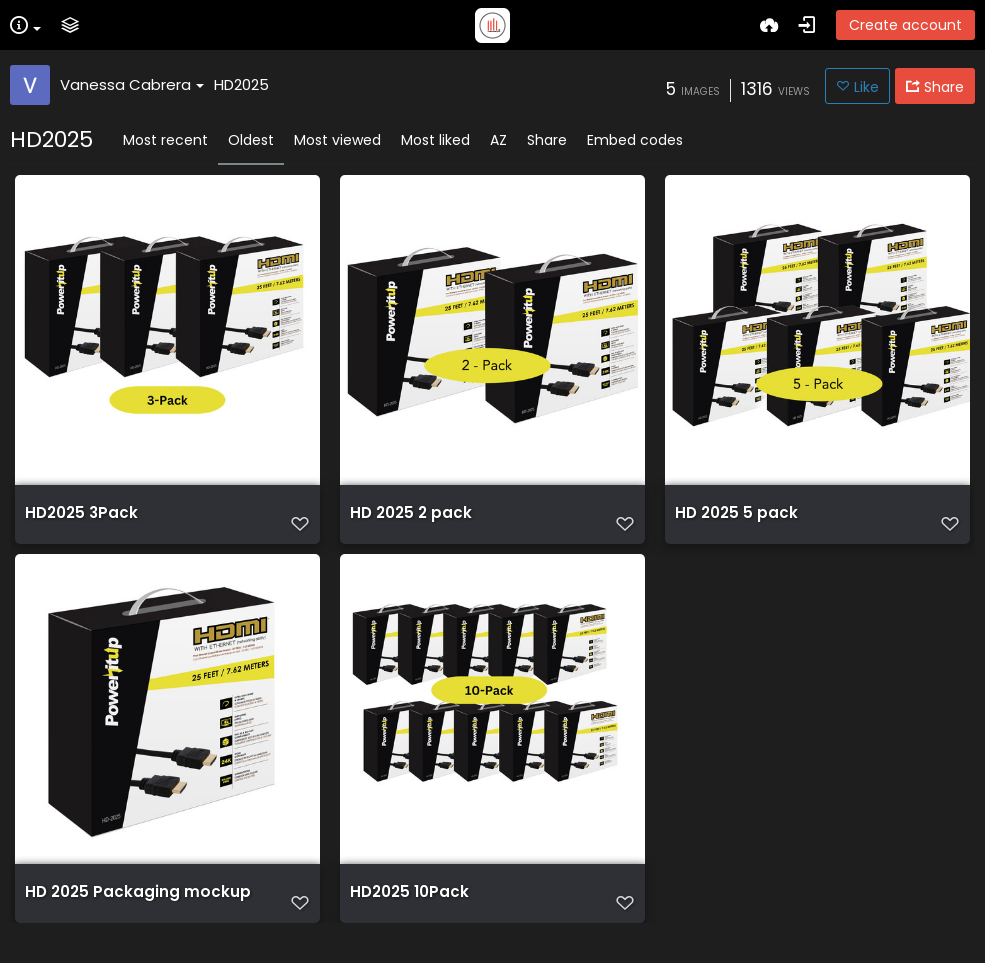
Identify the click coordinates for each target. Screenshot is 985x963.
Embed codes (635, 140)
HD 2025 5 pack (736, 523)
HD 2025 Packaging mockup (138, 912)
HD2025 (241, 84)
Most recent (165, 140)
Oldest (251, 140)
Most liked (435, 140)
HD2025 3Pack (81, 523)
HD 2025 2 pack (411, 523)
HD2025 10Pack (409, 912)
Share (547, 140)
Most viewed (337, 140)
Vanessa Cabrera (132, 84)
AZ (498, 140)
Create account (905, 25)
